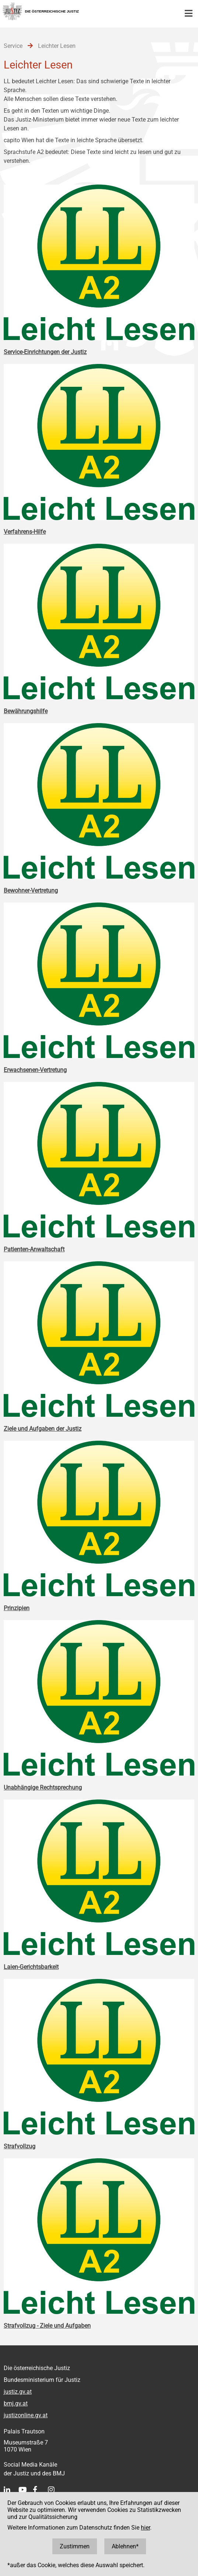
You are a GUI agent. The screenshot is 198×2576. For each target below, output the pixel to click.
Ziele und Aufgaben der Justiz (42, 1428)
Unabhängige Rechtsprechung (43, 1787)
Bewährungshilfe (26, 711)
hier (145, 2527)
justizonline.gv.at (26, 2415)
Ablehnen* (125, 2546)
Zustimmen (75, 2546)
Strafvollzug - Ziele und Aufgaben (47, 2325)
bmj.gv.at (16, 2403)
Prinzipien (16, 1608)
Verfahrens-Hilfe (25, 531)
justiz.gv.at (18, 2391)
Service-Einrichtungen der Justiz (45, 351)
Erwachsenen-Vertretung (35, 1069)
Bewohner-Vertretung (31, 890)
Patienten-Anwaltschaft (34, 1249)
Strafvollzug (19, 2146)
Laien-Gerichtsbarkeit (31, 1966)
